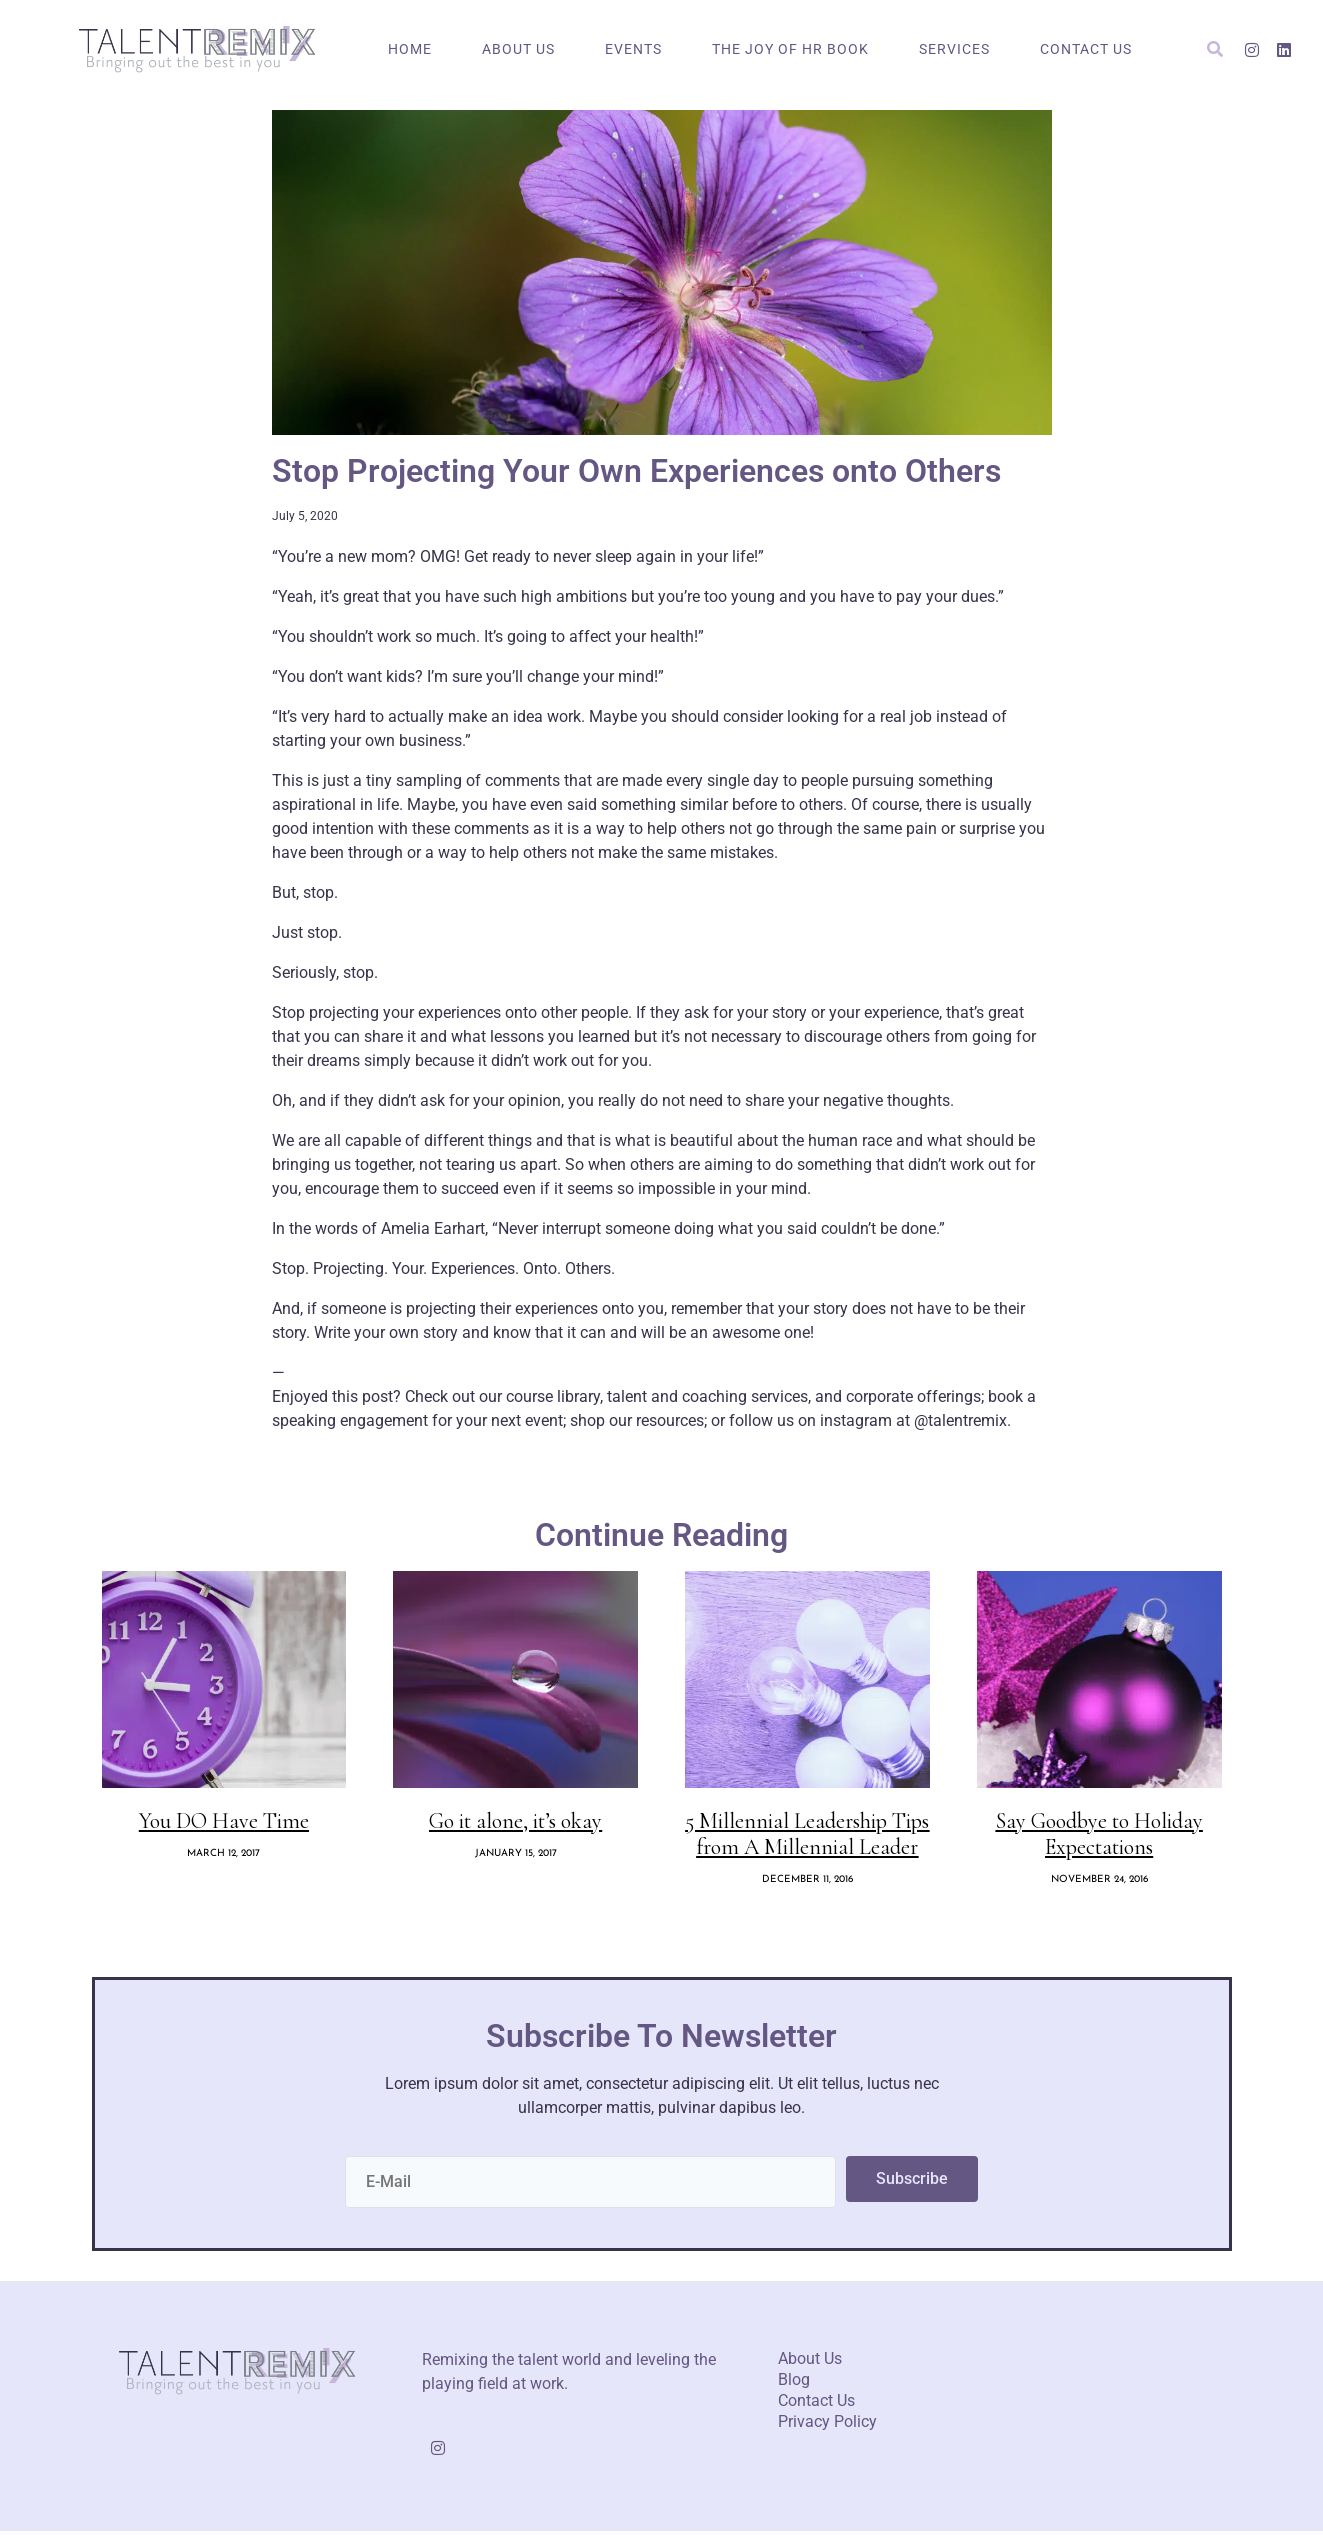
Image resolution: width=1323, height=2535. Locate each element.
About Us (518, 49)
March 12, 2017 (223, 1857)
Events (633, 49)
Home (410, 49)
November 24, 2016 (1099, 1883)
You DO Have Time (224, 1824)
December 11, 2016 (807, 1883)
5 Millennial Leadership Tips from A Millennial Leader (807, 1837)
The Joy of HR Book (790, 49)
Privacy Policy (827, 2425)
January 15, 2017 (516, 1857)
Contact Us (1086, 49)
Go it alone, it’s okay (515, 1824)
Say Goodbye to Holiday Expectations (1099, 1837)
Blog (794, 2383)
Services (954, 49)
